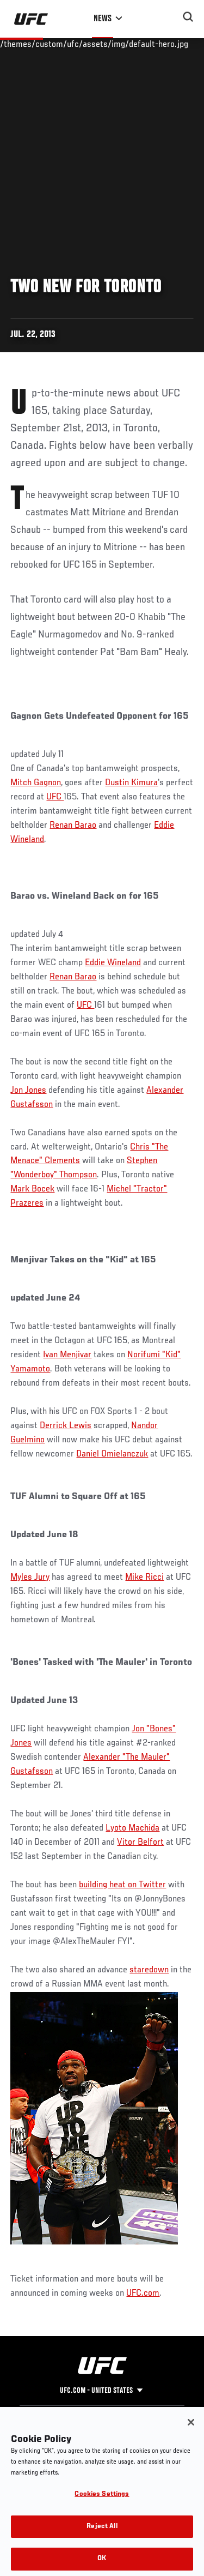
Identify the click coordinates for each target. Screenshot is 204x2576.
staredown (149, 1970)
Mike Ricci (144, 1577)
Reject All (101, 2541)
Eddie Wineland (113, 963)
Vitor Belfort (140, 1842)
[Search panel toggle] (188, 17)
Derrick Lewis (65, 1426)
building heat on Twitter (122, 1885)
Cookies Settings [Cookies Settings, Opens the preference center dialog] (102, 2510)
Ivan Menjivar (67, 1355)
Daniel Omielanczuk (112, 1454)
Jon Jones (28, 1091)
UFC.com (142, 2293)
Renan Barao (73, 825)
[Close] (191, 2437)
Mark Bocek (32, 1189)
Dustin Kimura (131, 783)
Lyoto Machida (132, 1828)
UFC (55, 797)
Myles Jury (30, 1577)
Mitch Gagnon (35, 783)
